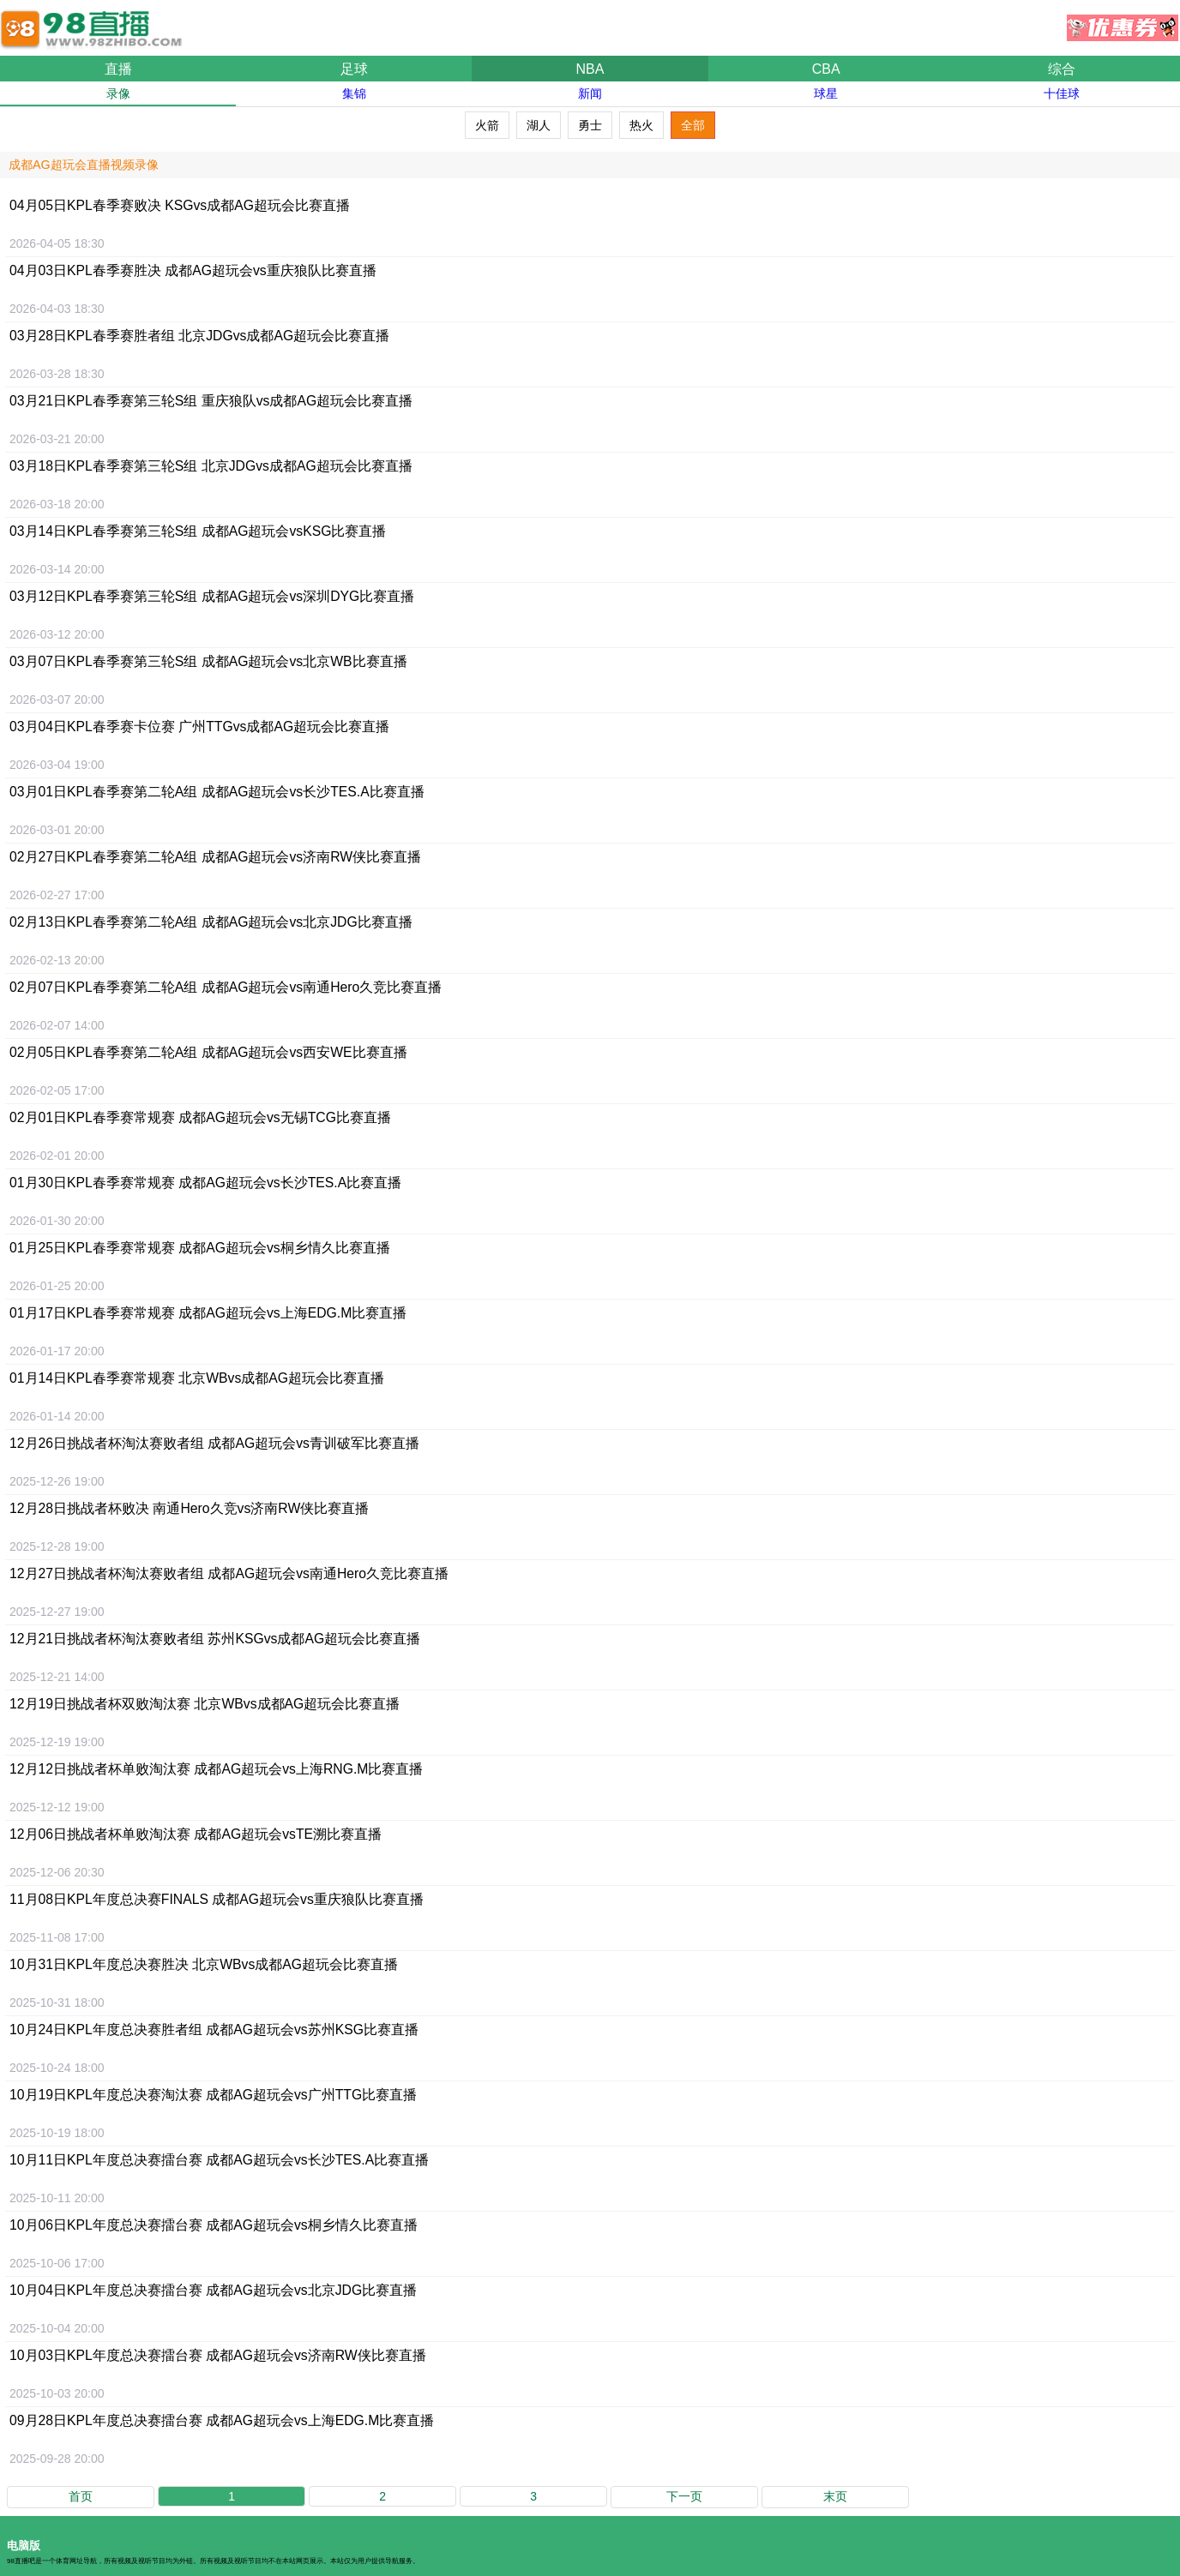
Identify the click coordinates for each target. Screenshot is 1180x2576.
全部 (693, 125)
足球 (354, 69)
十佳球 (1062, 93)
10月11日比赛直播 (219, 2160)
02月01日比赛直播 (200, 1117)
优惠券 (1122, 24)
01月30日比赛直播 (205, 1182)
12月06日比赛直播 (195, 1834)
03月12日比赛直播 (211, 596)
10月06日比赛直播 (213, 2225)
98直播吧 (94, 20)
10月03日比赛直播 (217, 2355)
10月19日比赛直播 (213, 2094)
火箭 (487, 125)
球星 (826, 93)
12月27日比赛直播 (229, 1573)
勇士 (590, 125)
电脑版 (23, 2545)
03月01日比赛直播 (216, 791)
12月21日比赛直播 (214, 1638)
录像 (118, 93)
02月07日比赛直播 (225, 987)
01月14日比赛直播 (196, 1378)
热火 (641, 125)
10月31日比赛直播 (203, 1964)
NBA (590, 69)
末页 (835, 2496)
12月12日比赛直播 (216, 1769)
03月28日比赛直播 (199, 335)
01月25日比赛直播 (199, 1247)
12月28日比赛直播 (189, 1508)
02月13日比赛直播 (210, 922)
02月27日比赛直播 (215, 857)
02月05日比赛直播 (208, 1052)
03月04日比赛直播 (199, 726)
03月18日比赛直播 (210, 466)
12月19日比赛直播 (204, 1703)
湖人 (539, 125)
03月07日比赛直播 (208, 661)
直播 (118, 69)
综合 (1061, 69)
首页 (81, 2496)
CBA (826, 69)
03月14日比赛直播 (197, 531)
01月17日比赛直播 (207, 1313)
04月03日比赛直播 (192, 270)
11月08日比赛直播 (216, 1899)
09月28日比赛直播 (221, 2420)
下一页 (684, 2496)
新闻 (590, 93)
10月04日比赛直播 (213, 2290)
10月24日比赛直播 (213, 2029)
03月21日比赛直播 (210, 400)
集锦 (354, 93)
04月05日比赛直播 (179, 205)
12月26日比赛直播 (214, 1443)
